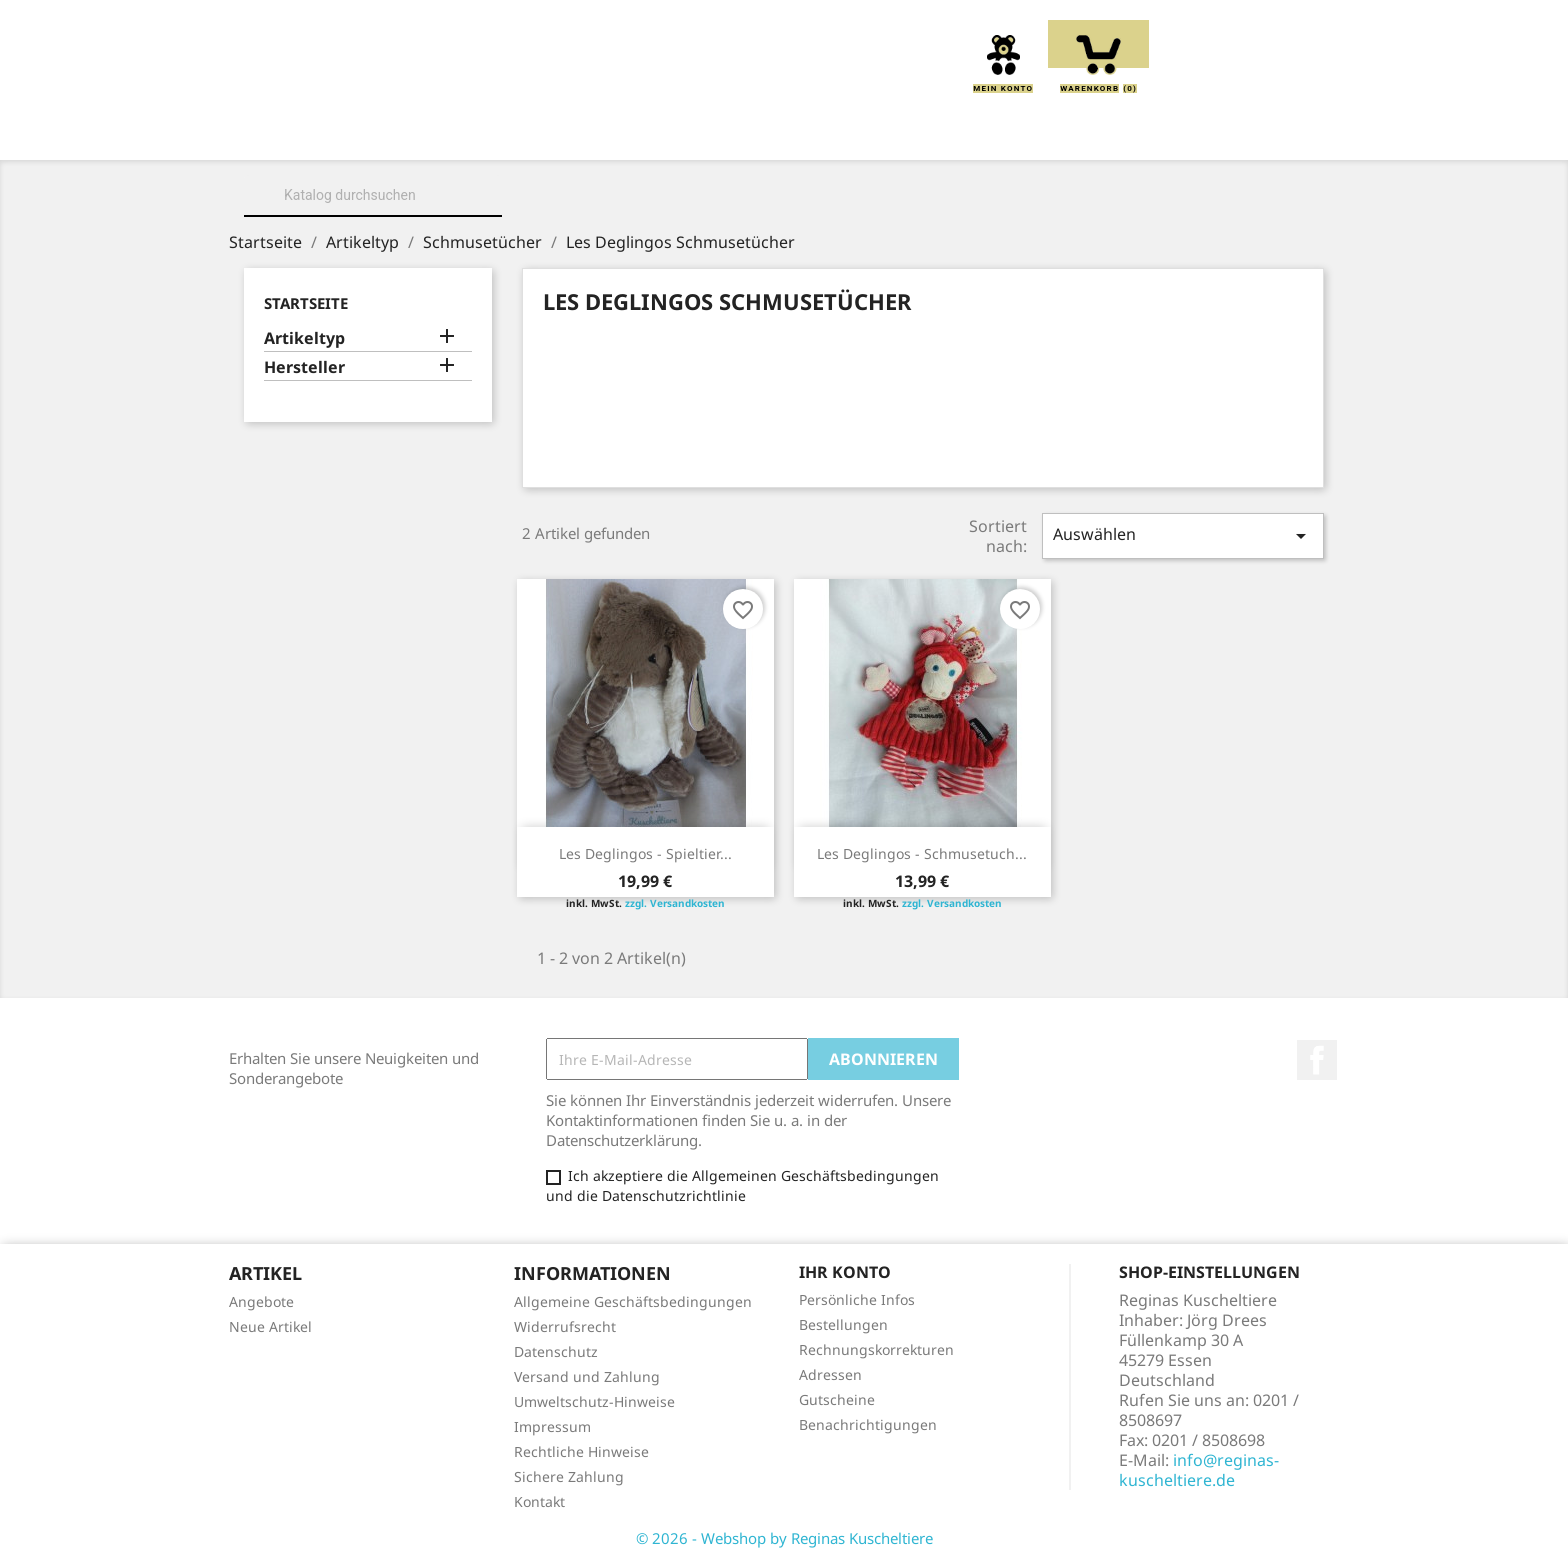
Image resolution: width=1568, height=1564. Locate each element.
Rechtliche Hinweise (581, 1451)
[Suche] (373, 195)
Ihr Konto (845, 1272)
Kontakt (539, 1501)
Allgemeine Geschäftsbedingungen (633, 1301)
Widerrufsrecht (565, 1326)
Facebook (1317, 1060)
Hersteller (304, 367)
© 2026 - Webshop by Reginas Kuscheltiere (784, 1538)
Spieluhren (1226, 132)
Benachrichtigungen (868, 1424)
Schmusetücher (1075, 132)
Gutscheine (837, 1399)
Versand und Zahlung (587, 1376)
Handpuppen (919, 132)
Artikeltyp (304, 338)
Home (317, 132)
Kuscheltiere (550, 132)
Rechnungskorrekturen (876, 1349)
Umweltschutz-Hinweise (594, 1401)
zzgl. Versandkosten (675, 903)
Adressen (830, 1374)
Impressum (552, 1426)
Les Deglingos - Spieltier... (645, 853)
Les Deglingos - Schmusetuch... (922, 853)
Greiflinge (784, 132)
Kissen (673, 132)
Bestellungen (843, 1324)
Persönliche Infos (857, 1299)
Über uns (417, 132)
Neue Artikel (270, 1326)
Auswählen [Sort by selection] (1183, 535)
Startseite (306, 303)
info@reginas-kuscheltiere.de (1199, 1470)
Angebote (261, 1301)
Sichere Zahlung (569, 1476)
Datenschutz (556, 1351)
